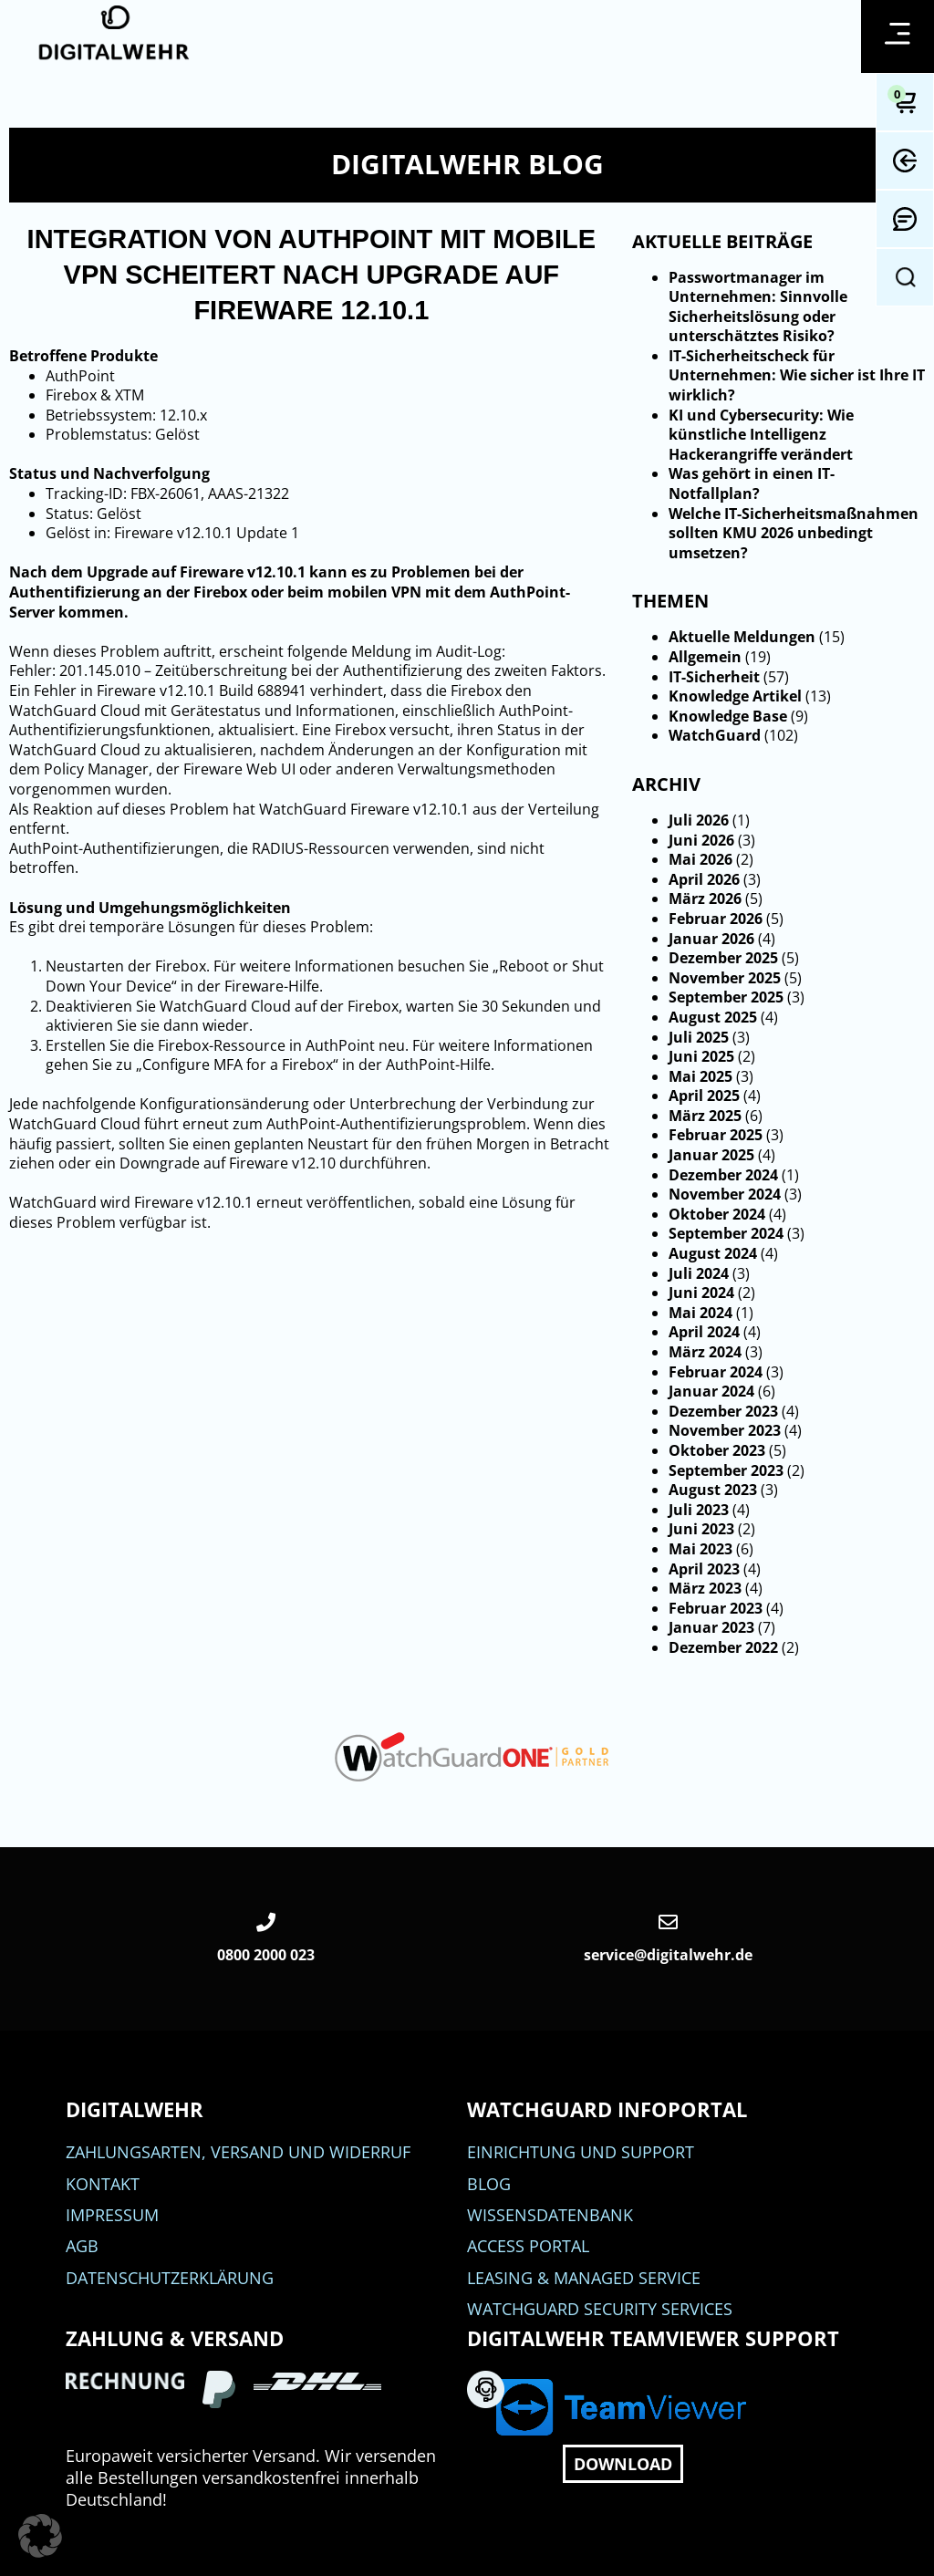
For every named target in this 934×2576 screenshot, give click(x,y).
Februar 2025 (716, 1135)
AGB (82, 2246)
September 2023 (726, 1470)
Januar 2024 (711, 1391)
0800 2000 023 (266, 1955)
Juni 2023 (701, 1529)
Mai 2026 (700, 859)
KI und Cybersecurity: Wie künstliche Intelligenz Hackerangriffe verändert (761, 434)
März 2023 (705, 1588)
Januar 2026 (711, 939)
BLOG (489, 2184)
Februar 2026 (716, 919)
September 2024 (726, 1233)
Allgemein (705, 657)
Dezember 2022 (723, 1647)
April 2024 (704, 1332)
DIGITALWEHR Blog (467, 163)
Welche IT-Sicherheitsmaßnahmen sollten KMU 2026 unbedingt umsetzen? (793, 533)
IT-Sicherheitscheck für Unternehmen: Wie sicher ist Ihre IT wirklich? (797, 375)
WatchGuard (715, 735)
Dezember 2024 (723, 1175)
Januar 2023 (711, 1627)
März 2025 (705, 1116)
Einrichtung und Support (580, 2152)
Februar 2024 (716, 1372)
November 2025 (725, 978)
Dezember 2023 (723, 1411)
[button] (40, 2536)
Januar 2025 (711, 1155)
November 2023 (725, 1430)
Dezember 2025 (723, 958)
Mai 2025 (700, 1076)
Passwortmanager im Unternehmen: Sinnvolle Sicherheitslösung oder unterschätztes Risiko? (758, 307)
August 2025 (713, 1017)
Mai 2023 (700, 1549)
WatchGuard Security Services (599, 2309)
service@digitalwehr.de (668, 1955)
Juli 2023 (699, 1510)
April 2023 (704, 1569)
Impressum (112, 2215)
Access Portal (528, 2246)
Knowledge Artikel (735, 696)
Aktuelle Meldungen (742, 637)
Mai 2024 (700, 1313)
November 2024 (725, 1194)
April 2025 (704, 1095)
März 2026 (705, 898)
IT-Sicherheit (714, 677)
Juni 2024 (701, 1293)
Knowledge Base (728, 716)
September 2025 (726, 997)
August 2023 (713, 1490)
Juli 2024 (699, 1273)
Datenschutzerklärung (170, 2278)
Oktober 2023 (717, 1450)
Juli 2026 (699, 820)
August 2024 (713, 1253)
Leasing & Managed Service (583, 2278)
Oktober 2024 (717, 1214)
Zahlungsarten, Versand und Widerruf (238, 2152)
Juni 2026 (701, 840)
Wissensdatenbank (550, 2215)
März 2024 (705, 1352)
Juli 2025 (699, 1037)
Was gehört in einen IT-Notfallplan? (752, 483)
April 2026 (704, 879)
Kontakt (103, 2184)
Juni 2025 (701, 1056)
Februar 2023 (716, 1608)
